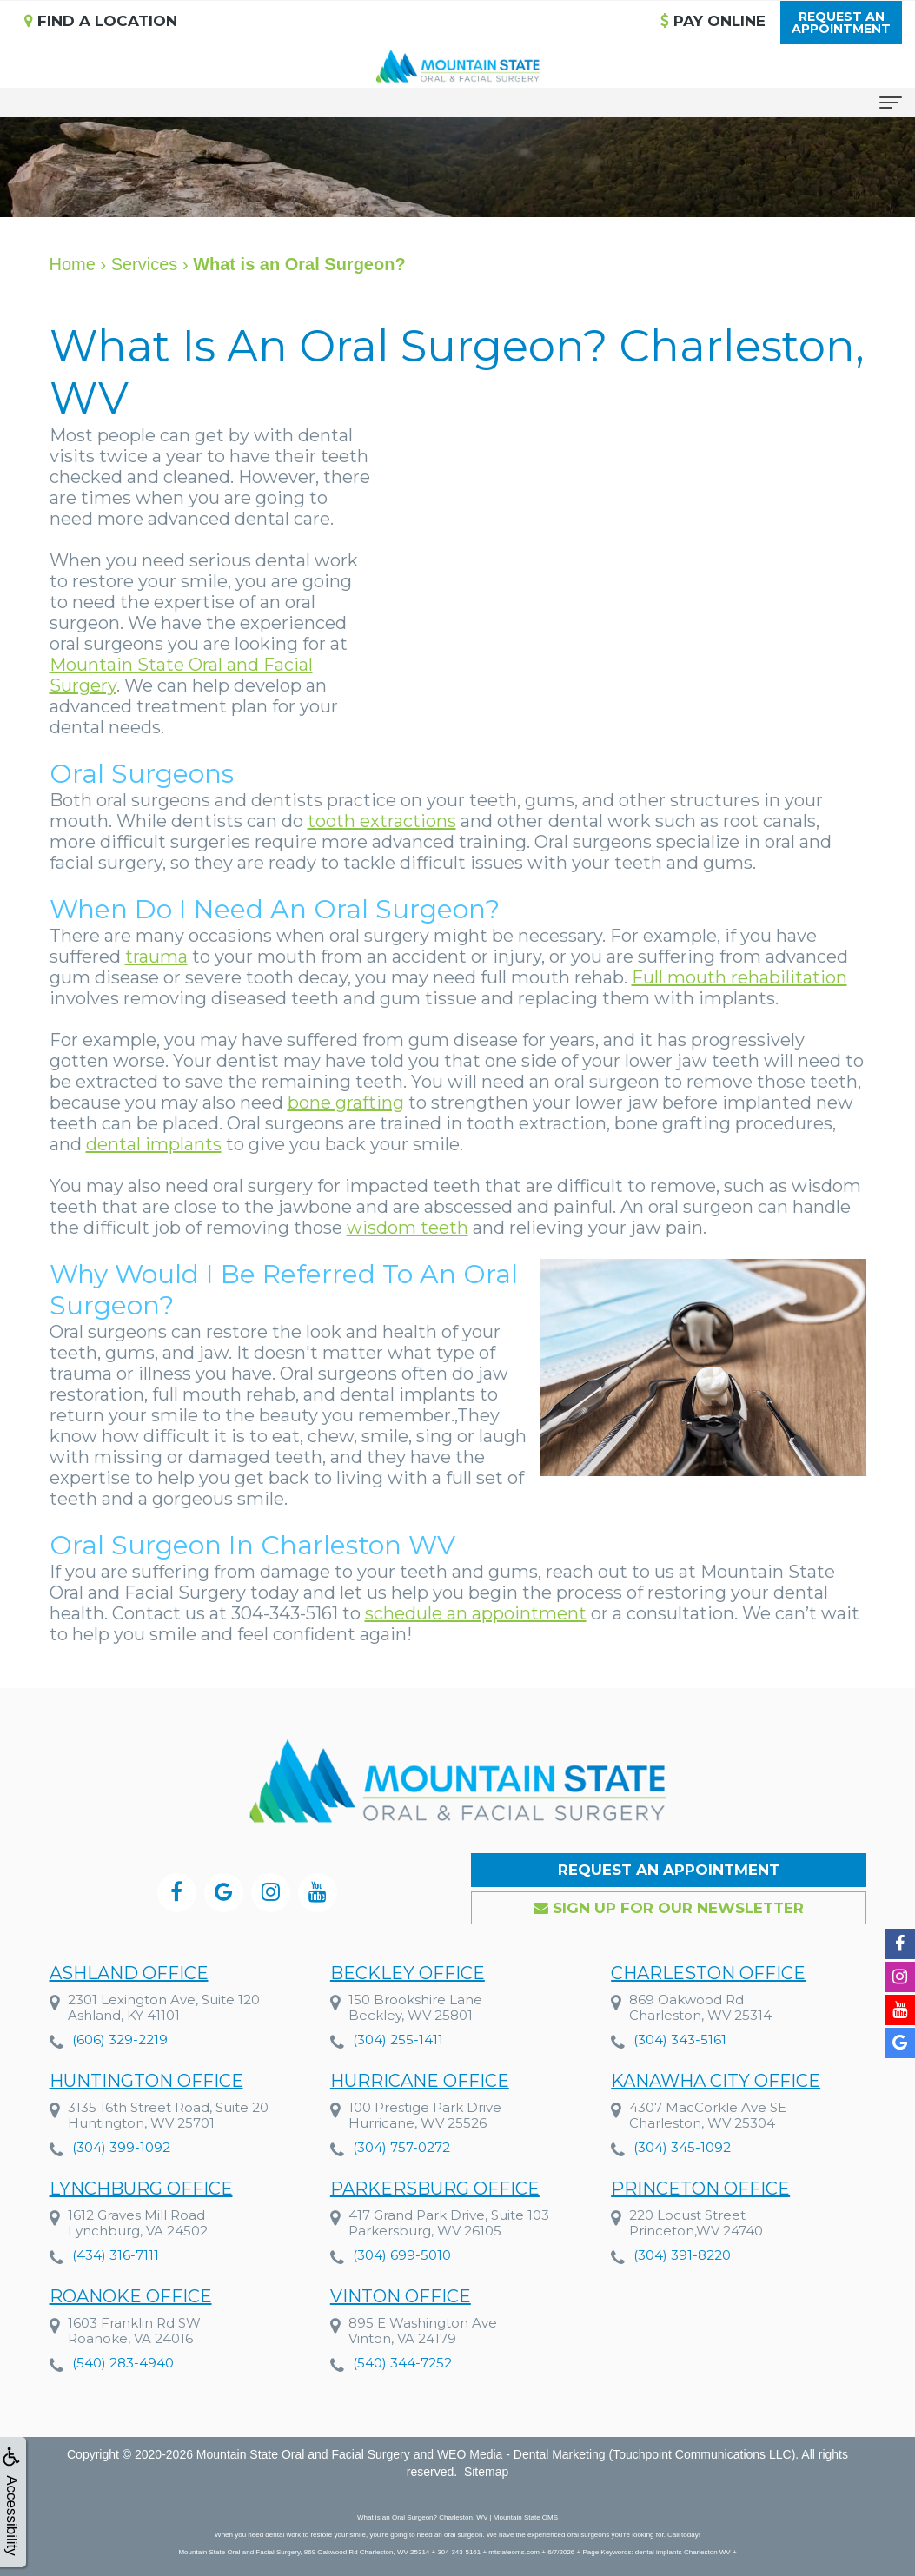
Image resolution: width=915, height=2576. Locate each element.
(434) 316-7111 (115, 2272)
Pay (713, 21)
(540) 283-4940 (123, 2445)
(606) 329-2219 (120, 2039)
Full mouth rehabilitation (739, 977)
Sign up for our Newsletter (669, 1908)
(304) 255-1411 (398, 2039)
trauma (156, 956)
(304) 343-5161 (679, 2039)
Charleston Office (708, 1973)
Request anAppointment (841, 22)
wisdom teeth (407, 1227)
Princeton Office (700, 2246)
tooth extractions (382, 821)
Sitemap (486, 2472)
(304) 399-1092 (121, 2148)
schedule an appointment (476, 1613)
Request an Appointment (668, 1869)
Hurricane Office (419, 2083)
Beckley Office (407, 1973)
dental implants (154, 1144)
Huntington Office (146, 2081)
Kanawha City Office (715, 2088)
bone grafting (346, 1102)
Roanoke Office (131, 2378)
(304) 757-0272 (401, 2150)
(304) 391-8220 (682, 2313)
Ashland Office (129, 1973)
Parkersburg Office (435, 2222)
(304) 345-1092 (682, 2155)
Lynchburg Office (141, 2205)
